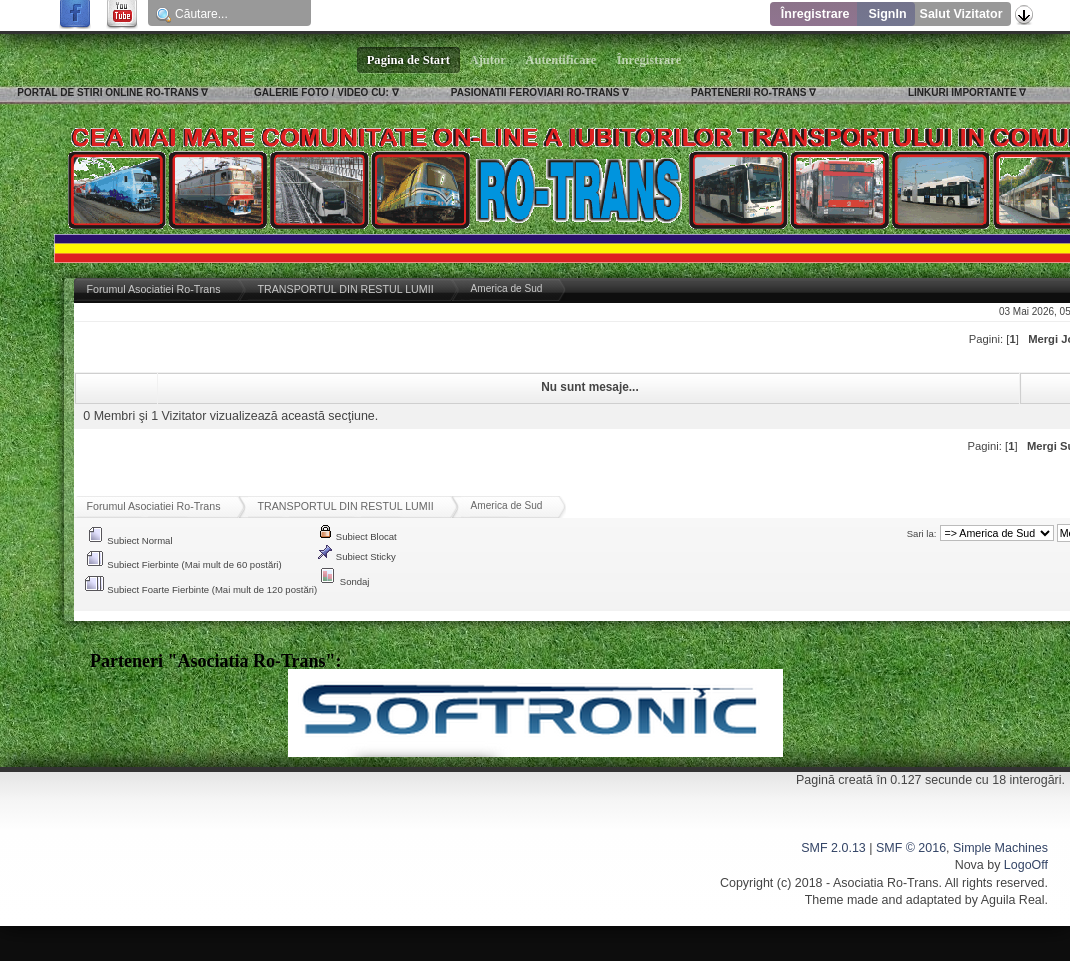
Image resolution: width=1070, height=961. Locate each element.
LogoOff (1026, 865)
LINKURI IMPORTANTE (962, 92)
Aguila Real (1013, 900)
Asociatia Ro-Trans (886, 883)
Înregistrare (815, 14)
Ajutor (488, 60)
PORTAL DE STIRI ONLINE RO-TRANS (107, 92)
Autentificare (561, 60)
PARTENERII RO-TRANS (748, 92)
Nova (969, 865)
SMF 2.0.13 (833, 848)
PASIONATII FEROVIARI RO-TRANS (535, 92)
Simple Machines (1000, 848)
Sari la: (922, 533)
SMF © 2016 (911, 848)
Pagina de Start (409, 60)
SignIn (887, 14)
